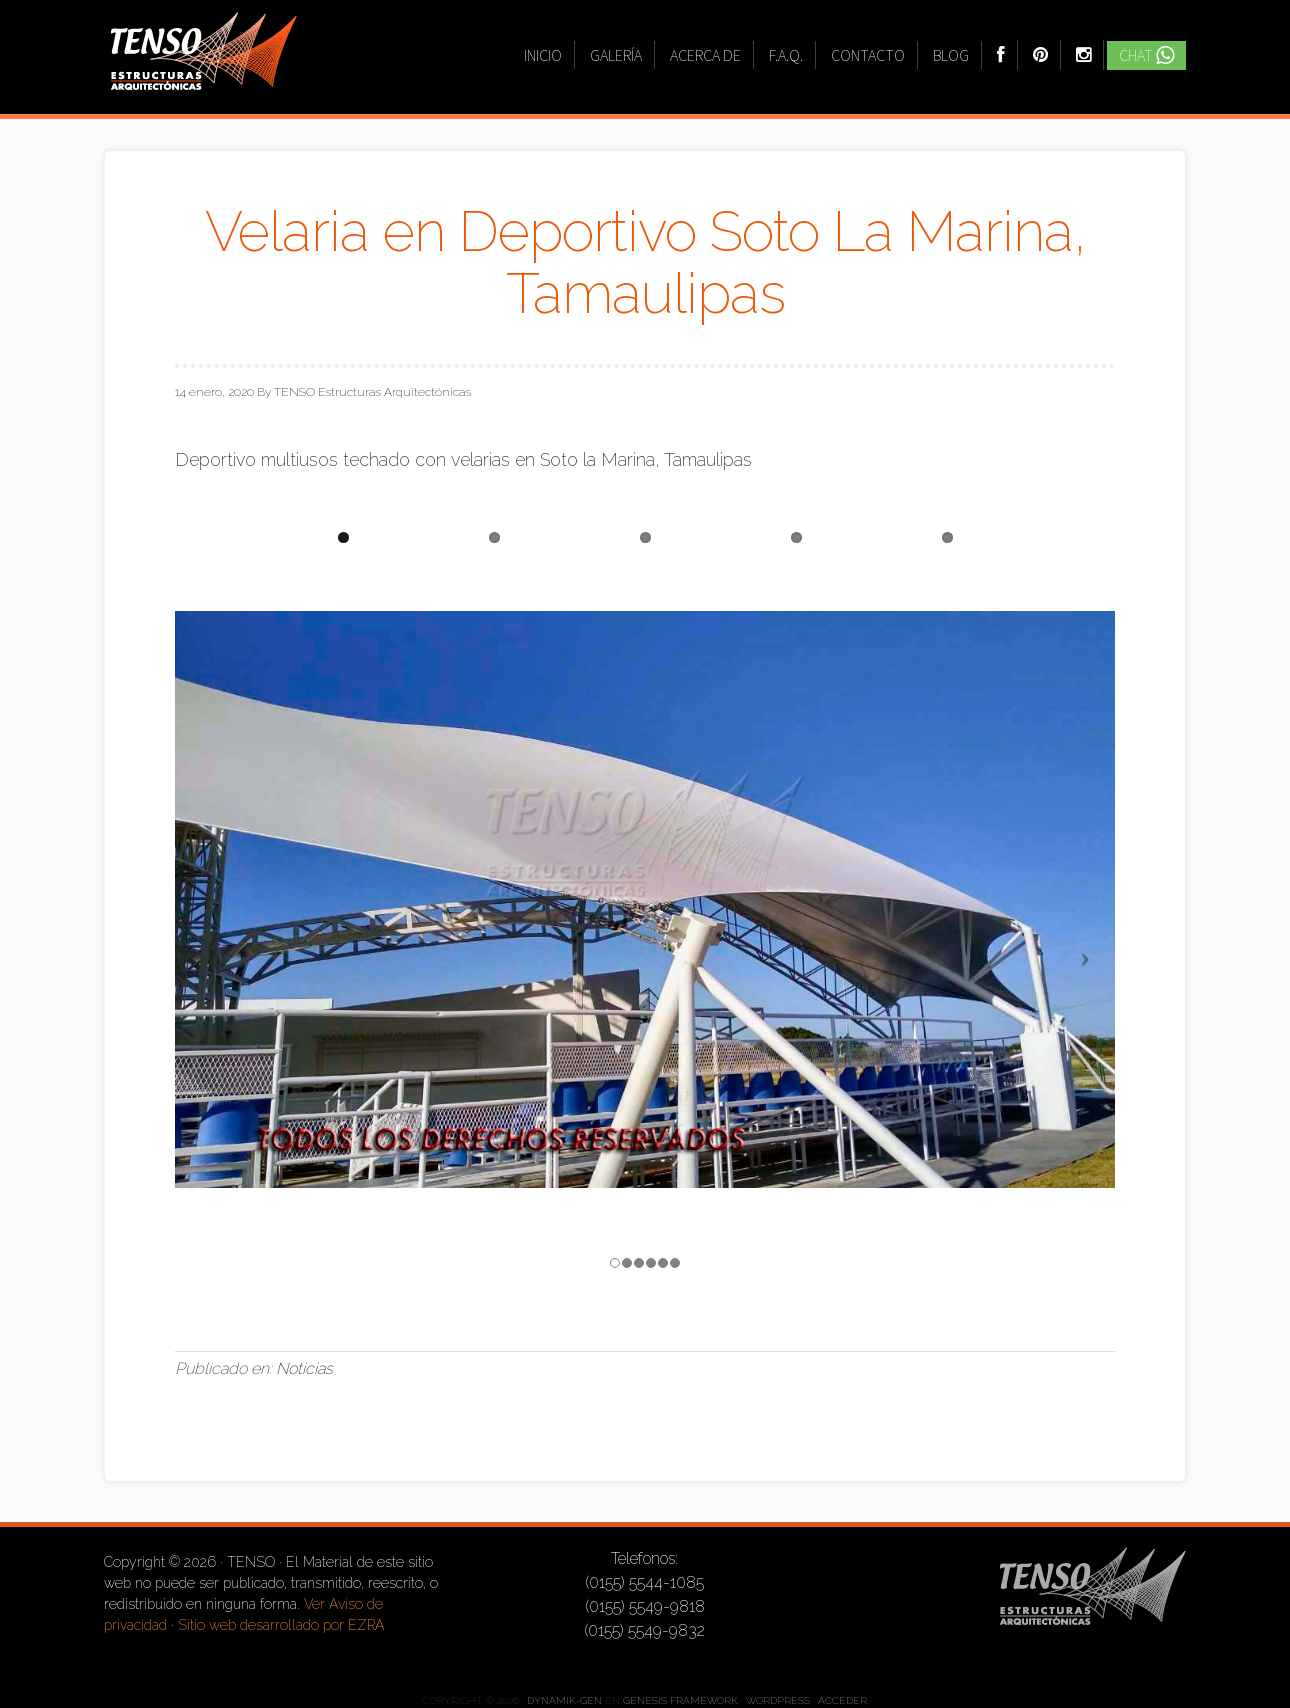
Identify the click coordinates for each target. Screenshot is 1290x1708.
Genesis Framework (680, 1700)
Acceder (842, 1700)
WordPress (778, 1700)
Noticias (304, 1368)
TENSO (204, 63)
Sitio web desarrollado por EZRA (281, 1625)
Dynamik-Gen (564, 1700)
